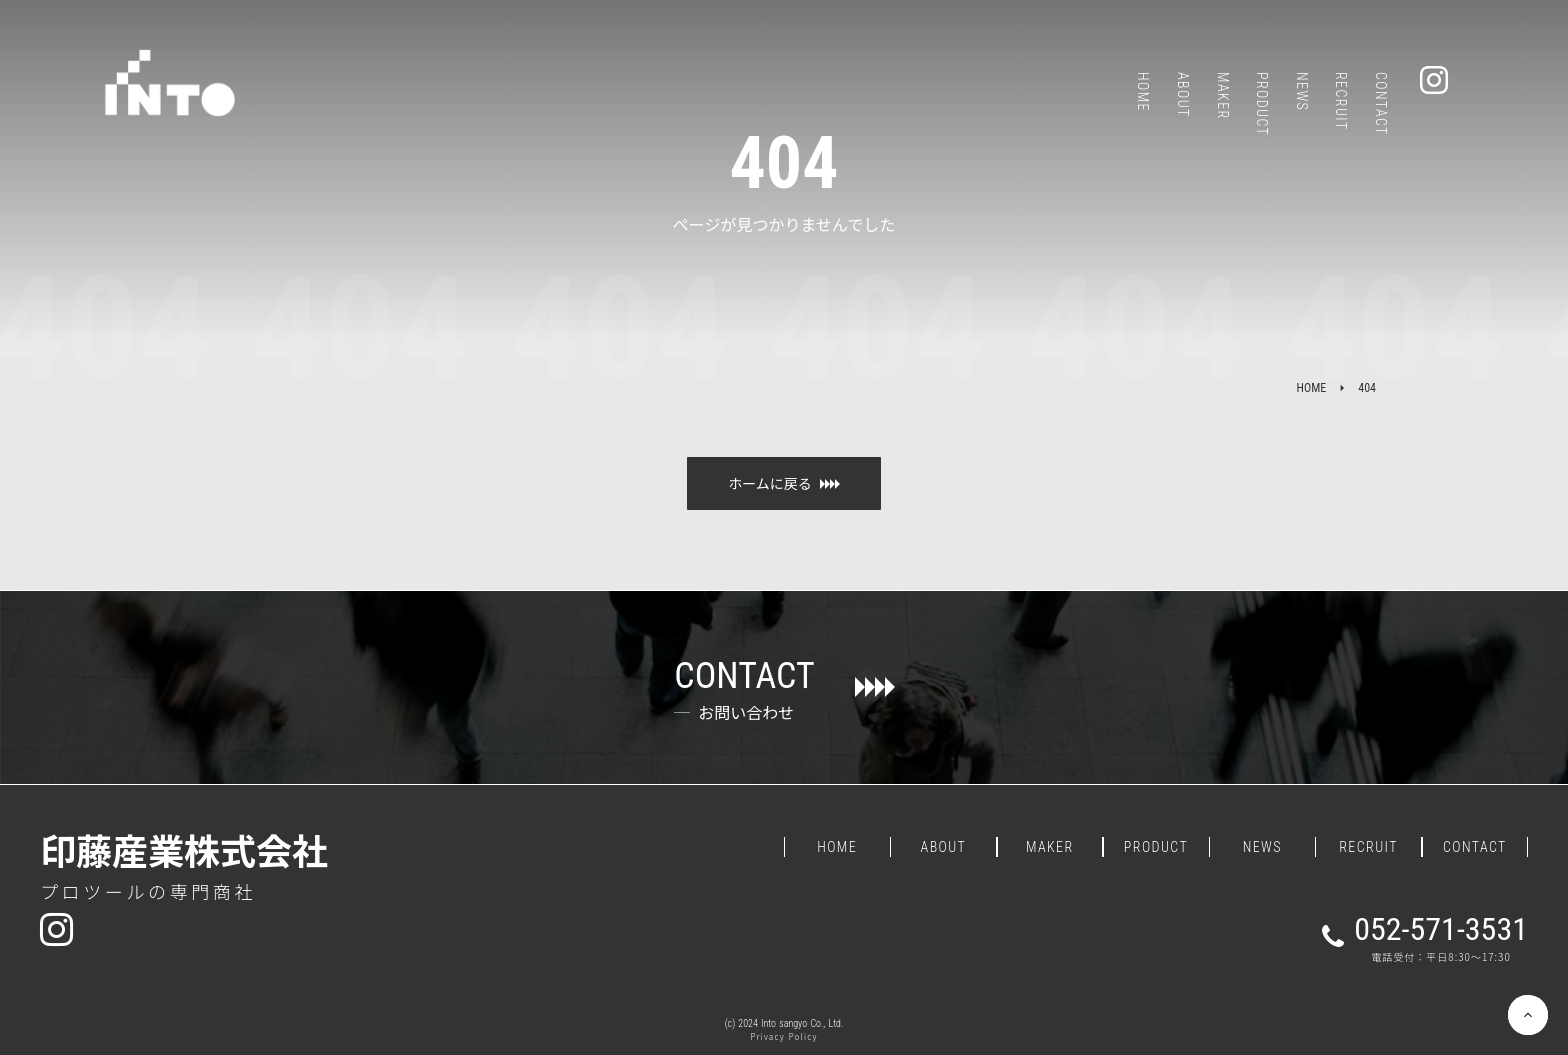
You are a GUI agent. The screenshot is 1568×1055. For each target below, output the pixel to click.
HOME (1312, 388)
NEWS (1262, 847)
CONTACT (1475, 847)
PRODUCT (1156, 847)
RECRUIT (1368, 847)
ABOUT (944, 847)
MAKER (1050, 847)
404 (1367, 388)
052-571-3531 (1441, 929)
